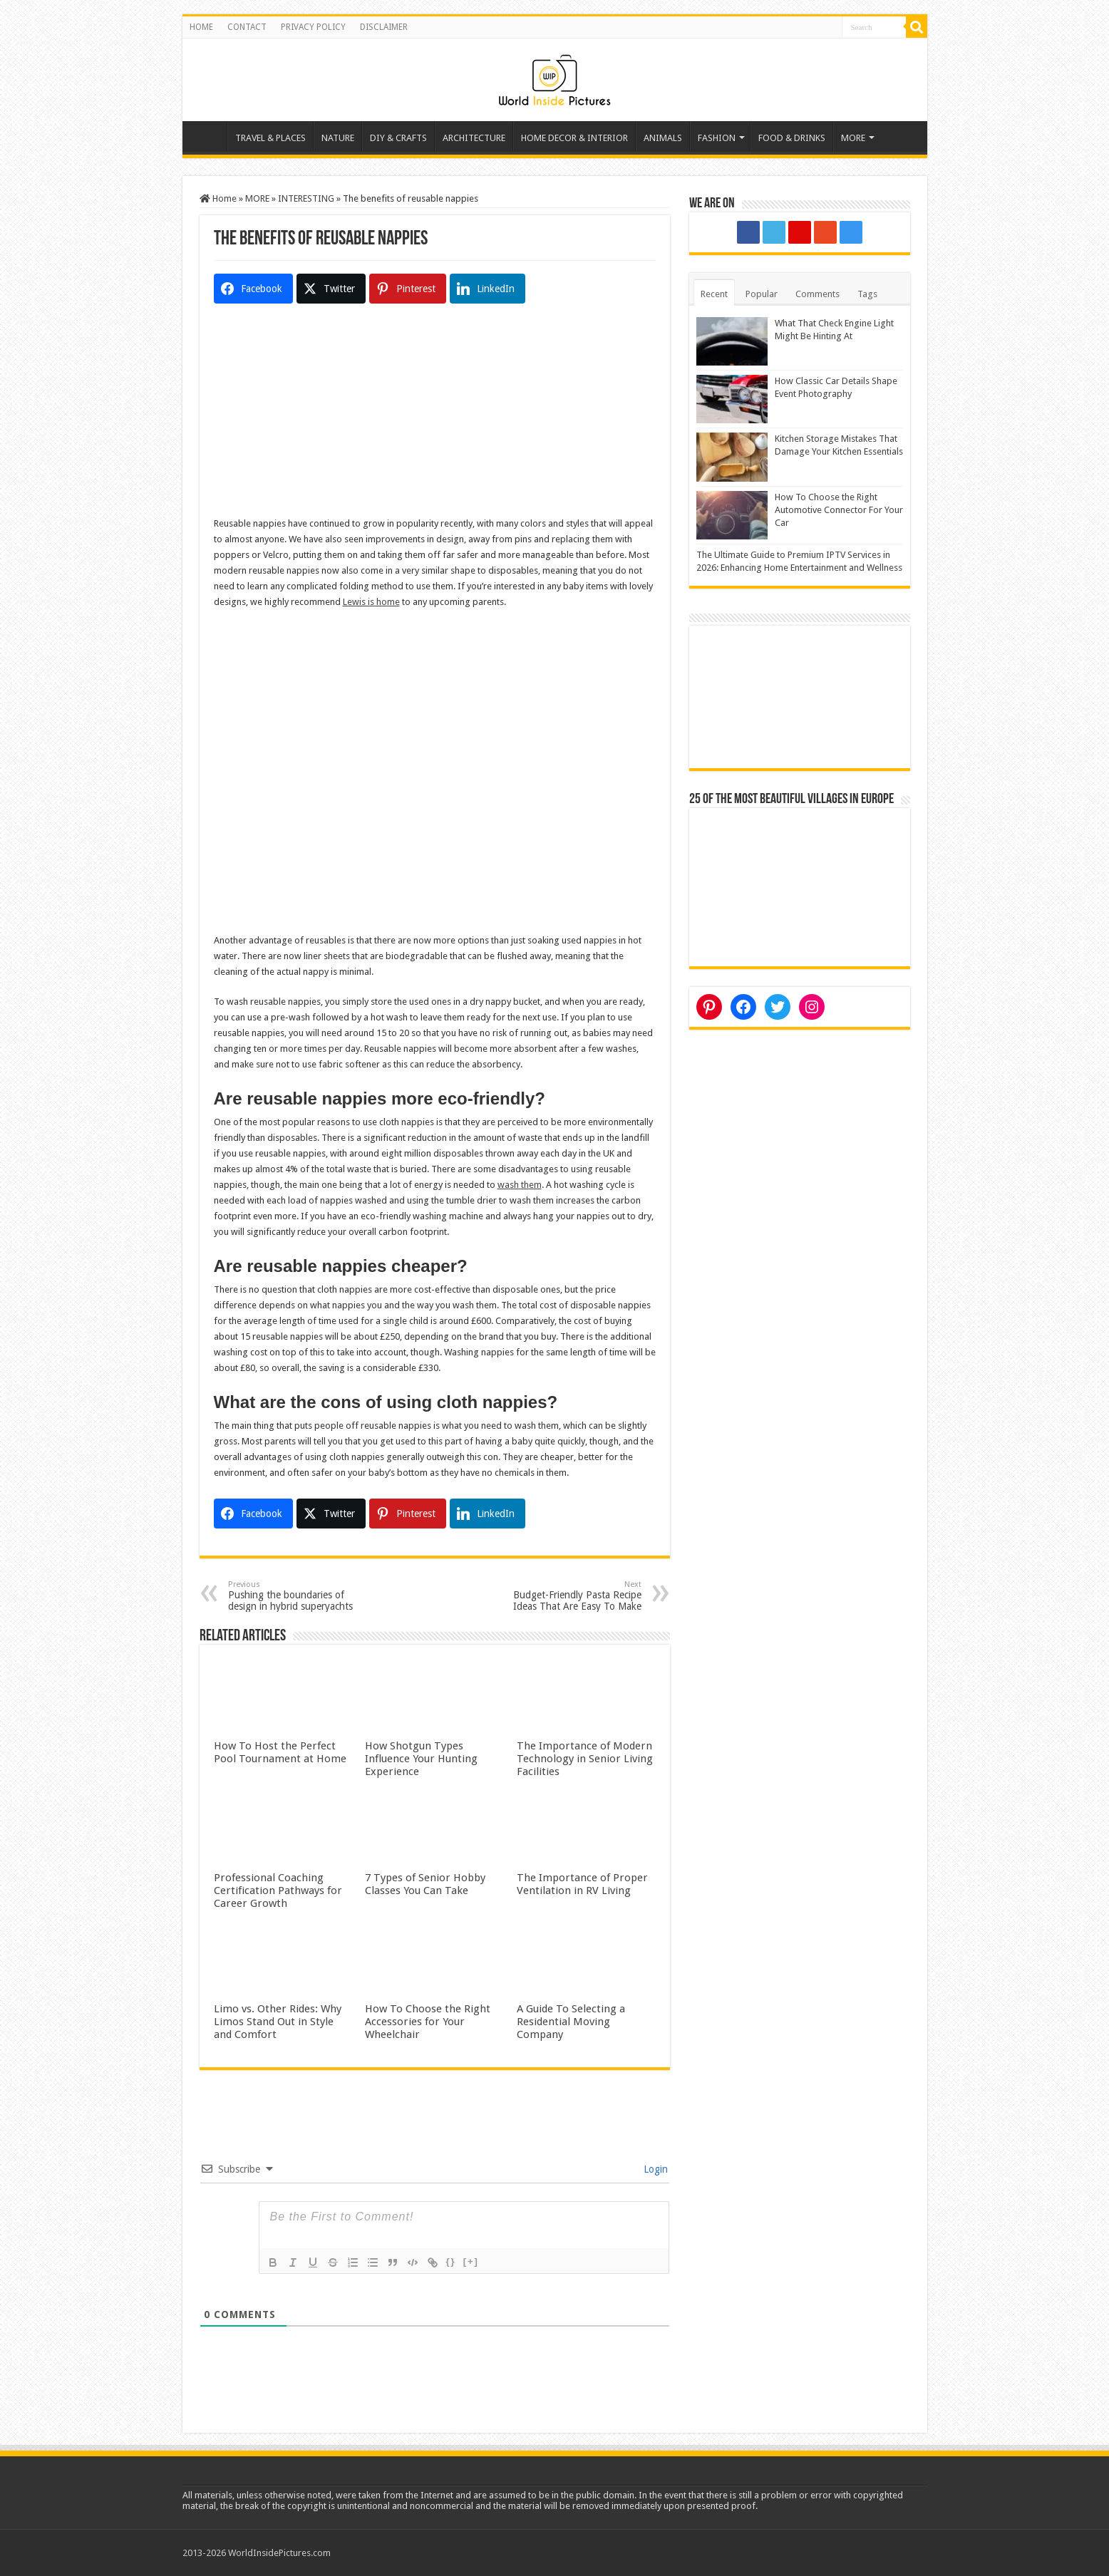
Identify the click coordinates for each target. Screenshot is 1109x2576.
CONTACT (247, 27)
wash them (519, 1184)
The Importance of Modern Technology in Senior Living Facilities (585, 1758)
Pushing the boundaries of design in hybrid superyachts (301, 1596)
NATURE (337, 138)
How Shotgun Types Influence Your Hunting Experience (421, 1758)
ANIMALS (663, 138)
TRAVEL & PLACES (270, 138)
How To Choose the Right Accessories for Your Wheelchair (427, 2021)
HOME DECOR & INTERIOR (574, 138)
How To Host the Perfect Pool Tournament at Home (280, 1752)
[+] (471, 2261)
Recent (714, 294)
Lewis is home (371, 601)
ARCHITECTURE (474, 138)
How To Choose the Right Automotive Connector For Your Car (839, 510)
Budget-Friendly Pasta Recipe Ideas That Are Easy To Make (568, 1596)
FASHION (717, 138)
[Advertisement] (435, 416)
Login (654, 2169)
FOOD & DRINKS (791, 138)
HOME (201, 27)
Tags (867, 294)
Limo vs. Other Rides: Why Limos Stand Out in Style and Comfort (277, 2021)
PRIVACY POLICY (313, 27)
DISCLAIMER (384, 27)
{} (451, 2261)
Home (208, 136)
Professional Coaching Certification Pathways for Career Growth (278, 1890)
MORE (853, 138)
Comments (817, 294)
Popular (762, 294)
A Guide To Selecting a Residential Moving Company (571, 2021)
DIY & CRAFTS (398, 138)
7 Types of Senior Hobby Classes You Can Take (425, 1884)
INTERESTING (306, 198)
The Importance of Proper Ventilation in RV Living (582, 1884)
